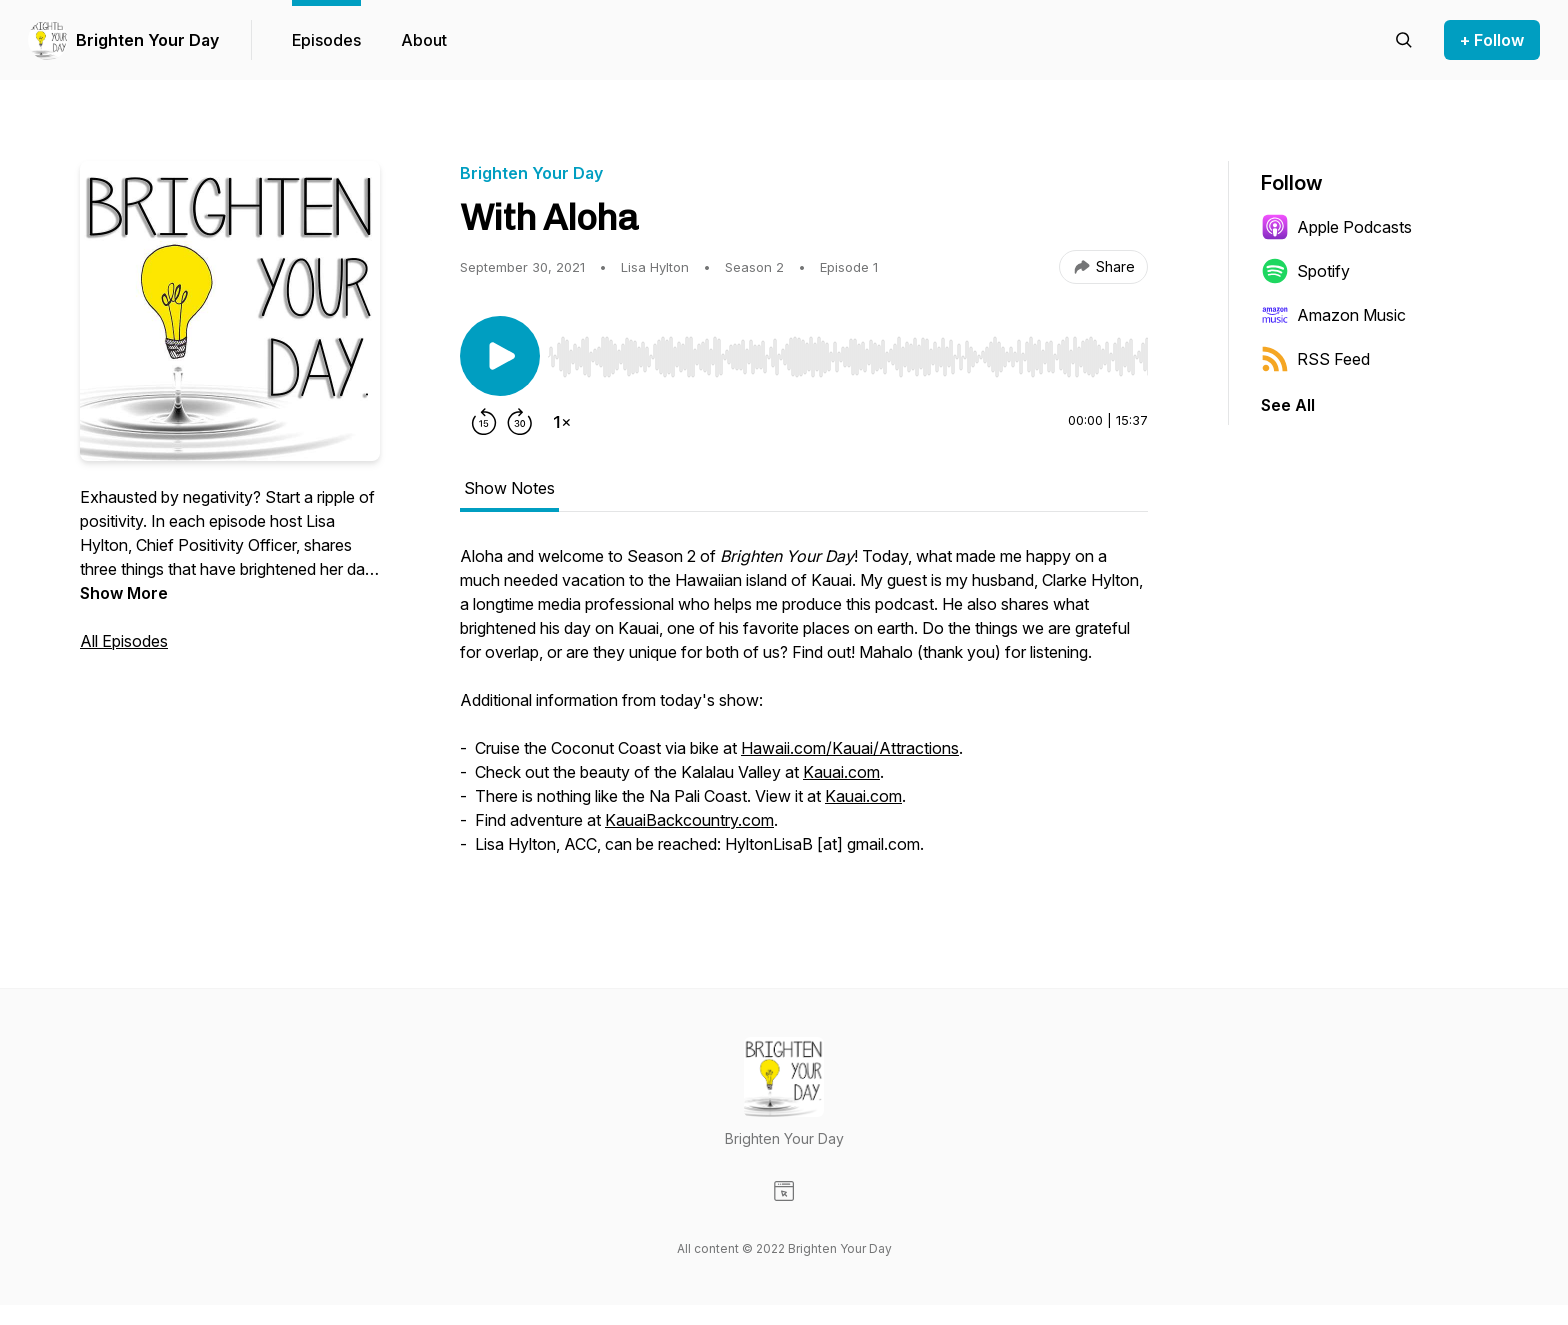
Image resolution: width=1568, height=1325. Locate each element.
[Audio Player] (848, 351)
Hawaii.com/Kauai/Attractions (850, 748)
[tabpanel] (804, 710)
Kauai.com (841, 772)
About (424, 40)
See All (1288, 405)
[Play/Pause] (500, 356)
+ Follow (1492, 40)
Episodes (326, 40)
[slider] (848, 357)
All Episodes (124, 641)
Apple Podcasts (1336, 227)
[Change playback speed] (562, 422)
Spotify (1305, 271)
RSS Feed (1315, 359)
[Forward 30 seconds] (520, 422)
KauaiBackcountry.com (689, 820)
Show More (124, 593)
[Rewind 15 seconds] (484, 422)
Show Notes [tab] (509, 488)
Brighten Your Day (147, 40)
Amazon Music (1333, 315)
